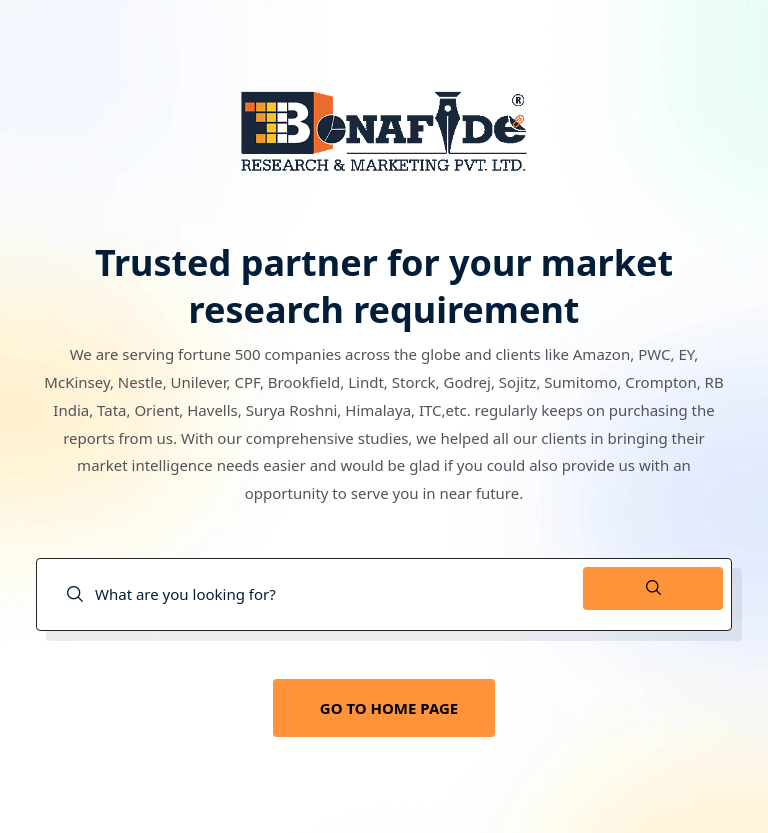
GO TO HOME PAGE (389, 708)
